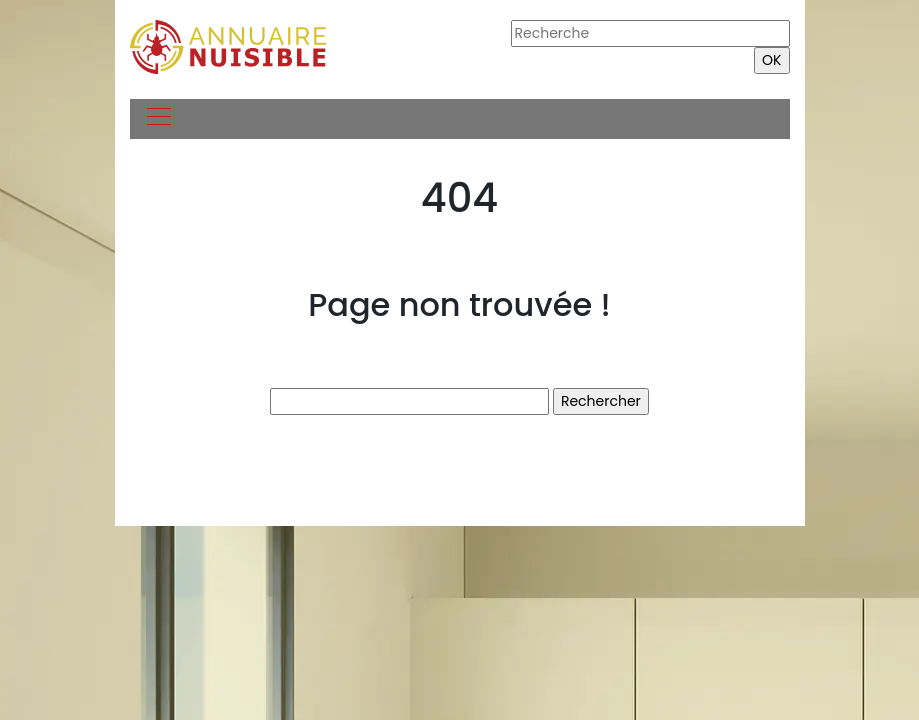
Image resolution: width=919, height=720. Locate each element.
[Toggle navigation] (158, 119)
